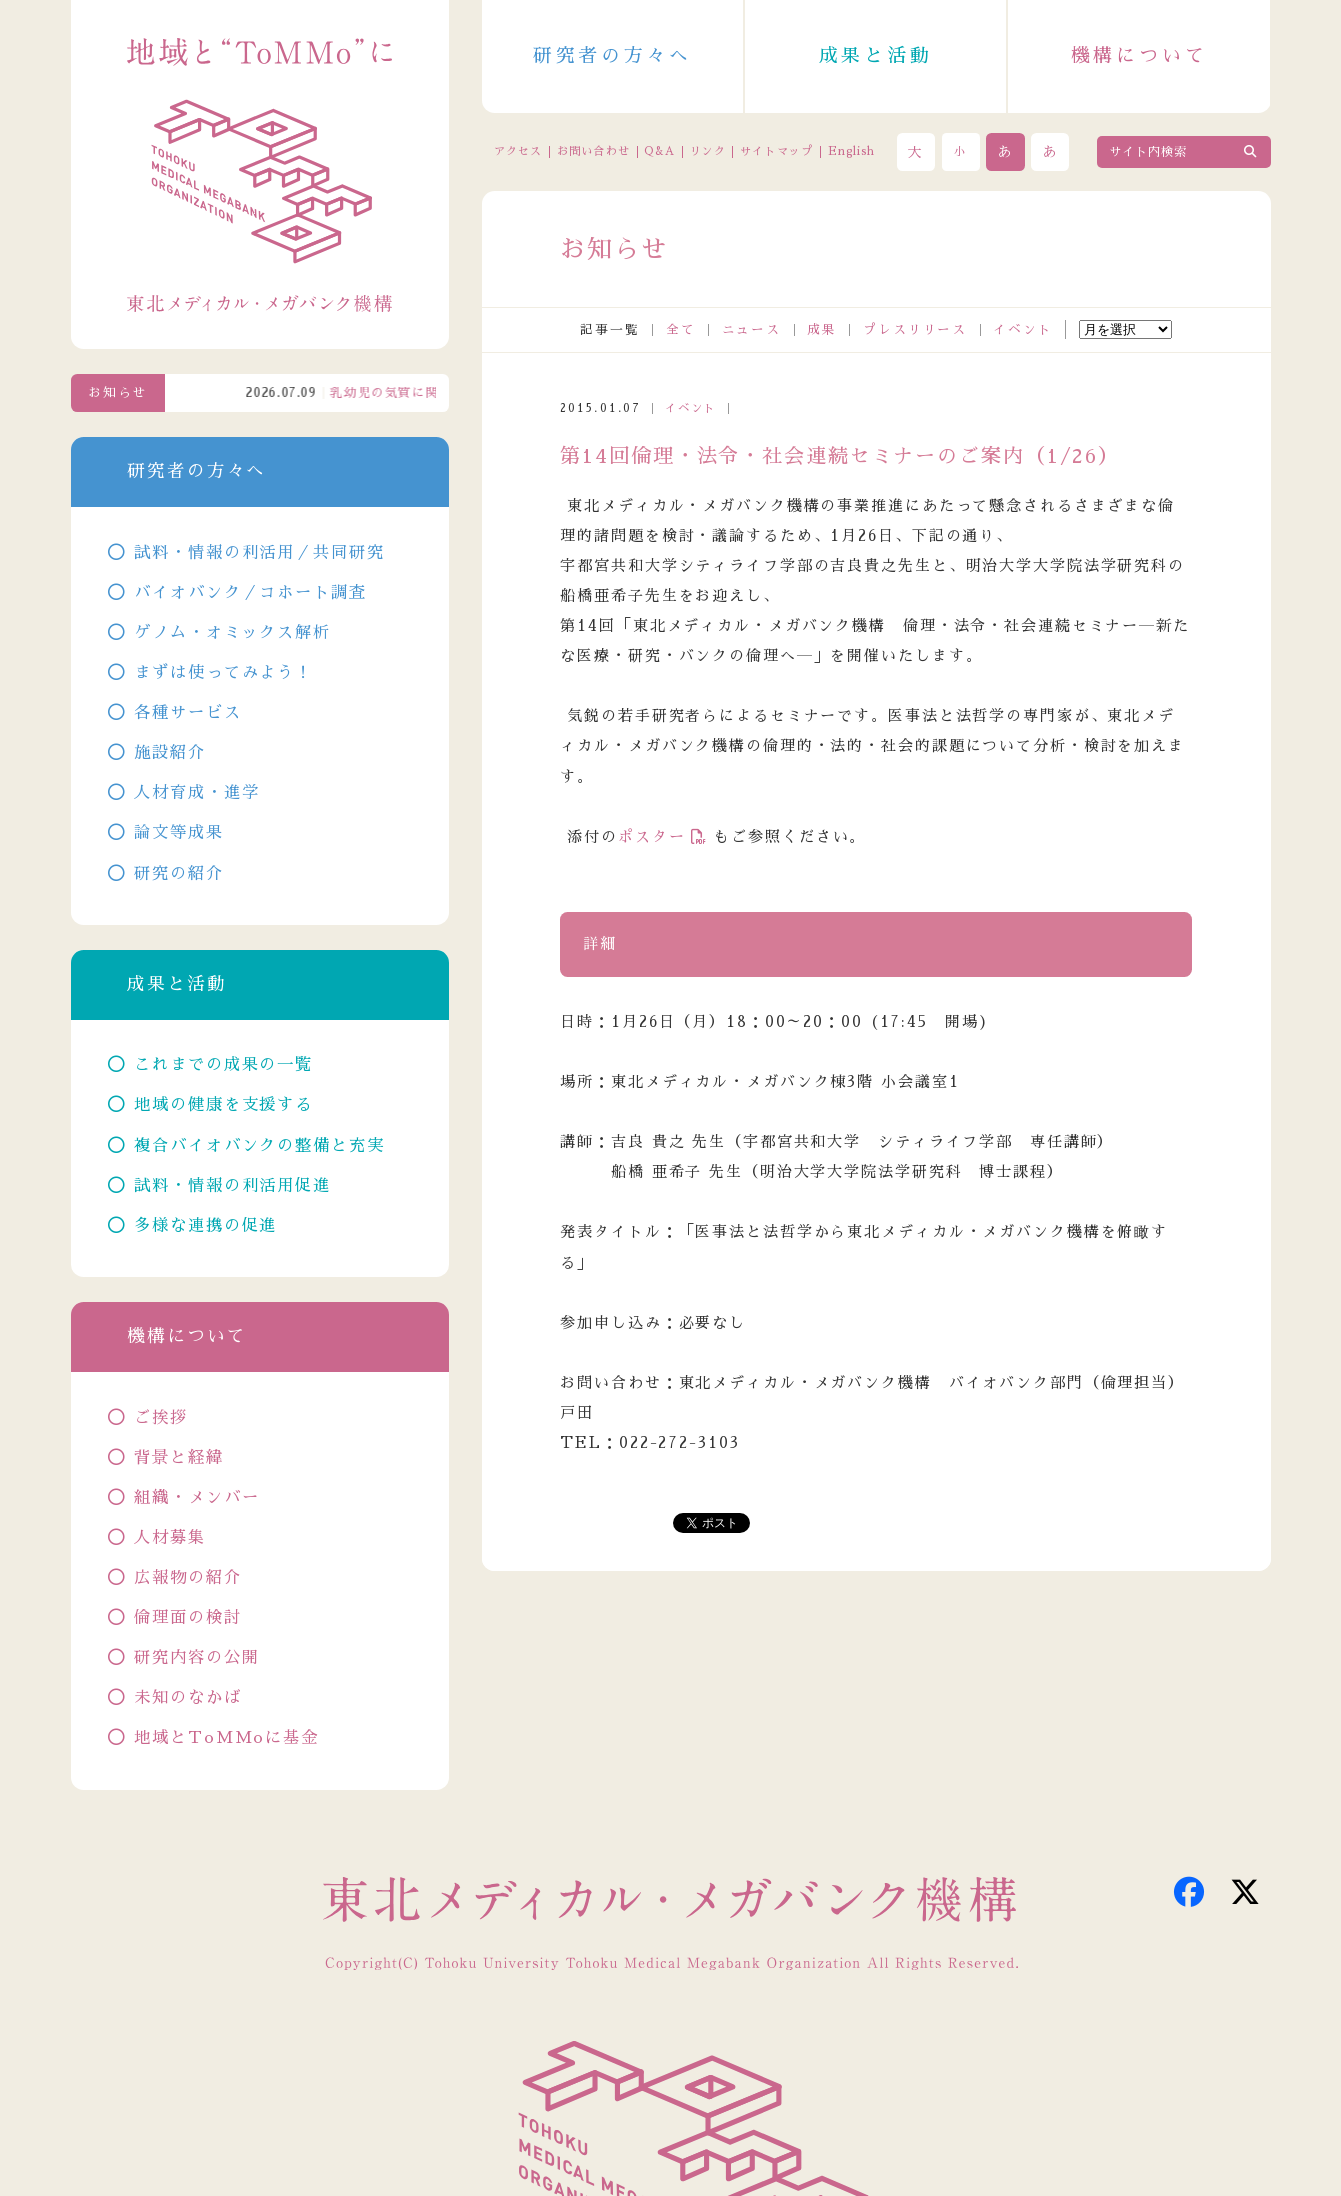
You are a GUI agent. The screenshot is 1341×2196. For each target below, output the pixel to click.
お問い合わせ (593, 151)
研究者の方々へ (612, 55)
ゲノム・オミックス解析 (232, 632)
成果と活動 (876, 55)
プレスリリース (915, 330)
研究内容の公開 (196, 1657)
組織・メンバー (196, 1497)
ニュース (752, 330)
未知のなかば (187, 1697)
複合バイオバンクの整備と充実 (259, 1145)
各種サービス (187, 712)
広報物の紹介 (187, 1577)
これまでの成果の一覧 (223, 1064)
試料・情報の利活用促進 (232, 1185)
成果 (822, 330)
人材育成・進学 (196, 792)
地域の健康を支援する (223, 1104)
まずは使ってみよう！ (223, 672)
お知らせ (118, 393)
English (852, 151)
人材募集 (170, 1537)
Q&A (659, 151)
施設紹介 (170, 752)
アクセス (518, 151)
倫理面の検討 (187, 1617)
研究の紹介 (178, 873)
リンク (707, 151)
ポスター (652, 836)
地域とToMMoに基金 (226, 1737)
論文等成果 (178, 832)
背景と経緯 (178, 1457)
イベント (1023, 330)
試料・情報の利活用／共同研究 (259, 552)
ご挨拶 (161, 1417)
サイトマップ (776, 151)
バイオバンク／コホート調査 (250, 592)
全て (681, 330)
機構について (1139, 55)
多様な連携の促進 (205, 1225)
